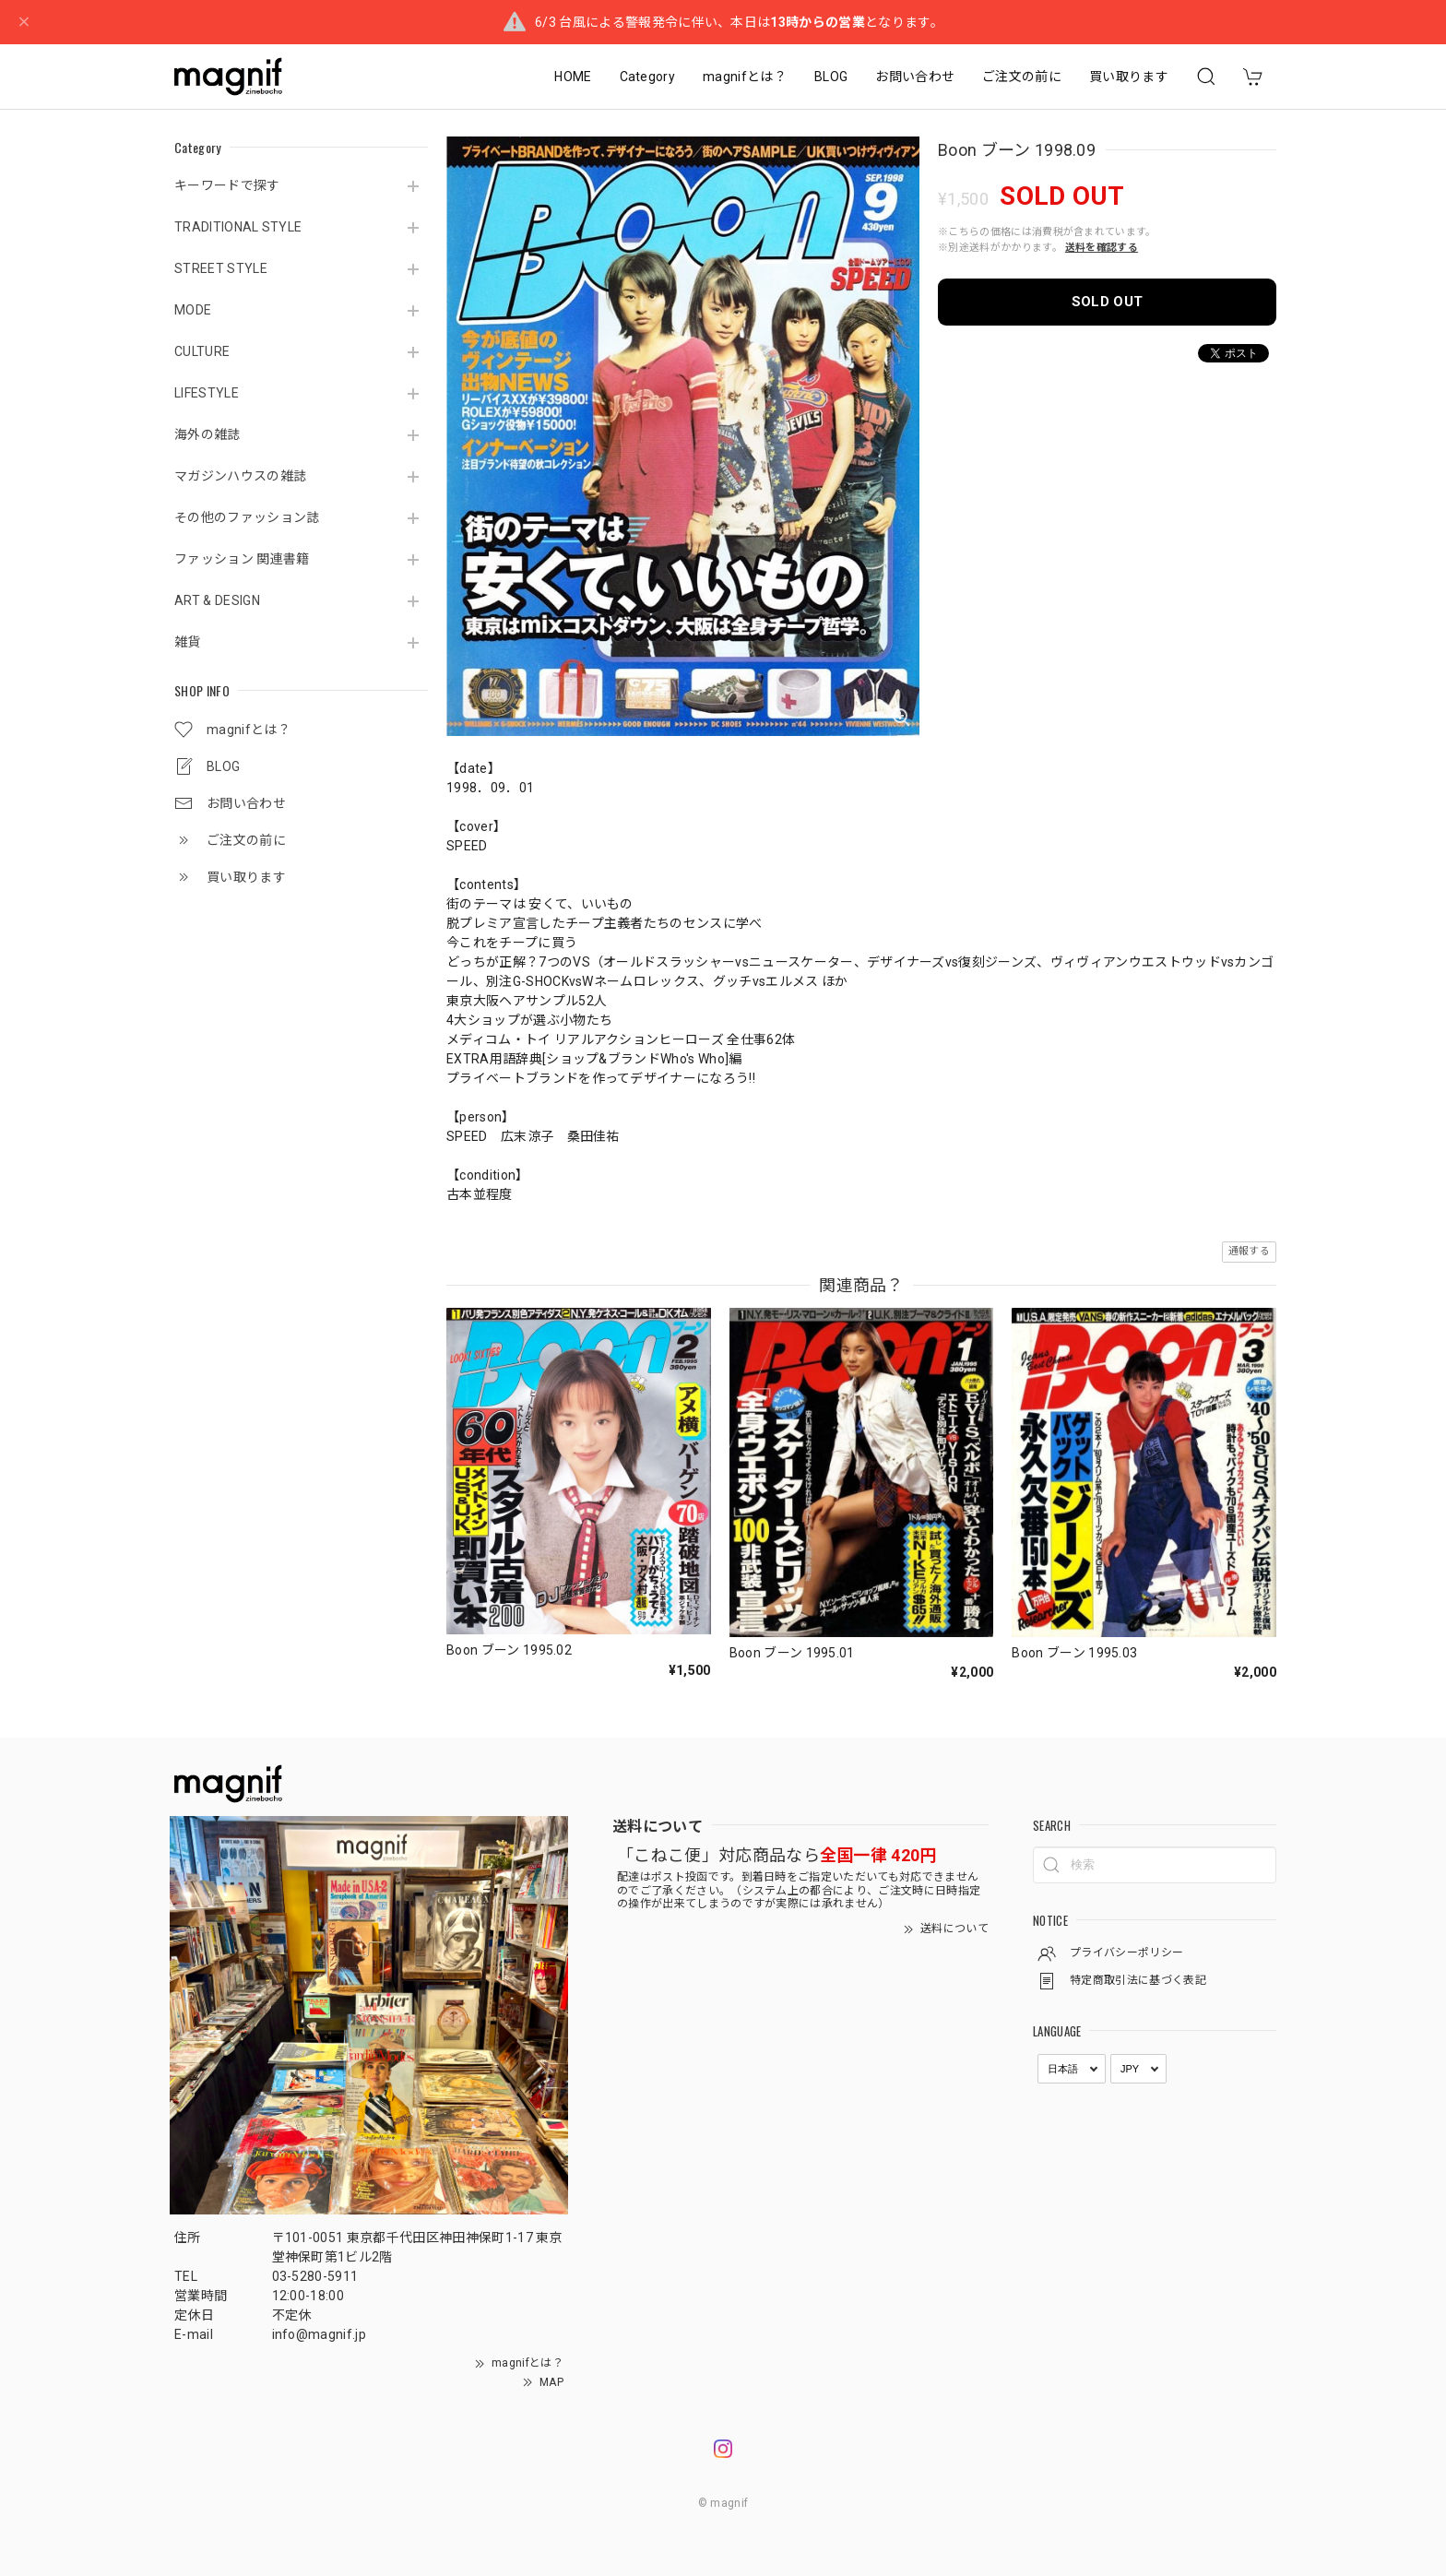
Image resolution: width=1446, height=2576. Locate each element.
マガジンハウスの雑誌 (240, 476)
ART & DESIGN (217, 600)
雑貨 (187, 642)
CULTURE (202, 351)
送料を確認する (1101, 248)
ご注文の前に (1021, 76)
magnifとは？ (745, 76)
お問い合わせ (914, 76)
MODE (192, 310)
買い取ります (1128, 76)
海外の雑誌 (207, 434)
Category (648, 76)
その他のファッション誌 (247, 517)
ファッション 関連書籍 (242, 559)
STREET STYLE (220, 268)
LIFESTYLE (206, 393)
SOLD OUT (1108, 301)
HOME (572, 76)
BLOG (830, 76)
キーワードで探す (227, 185)
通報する (1249, 1251)
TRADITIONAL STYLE (238, 227)
